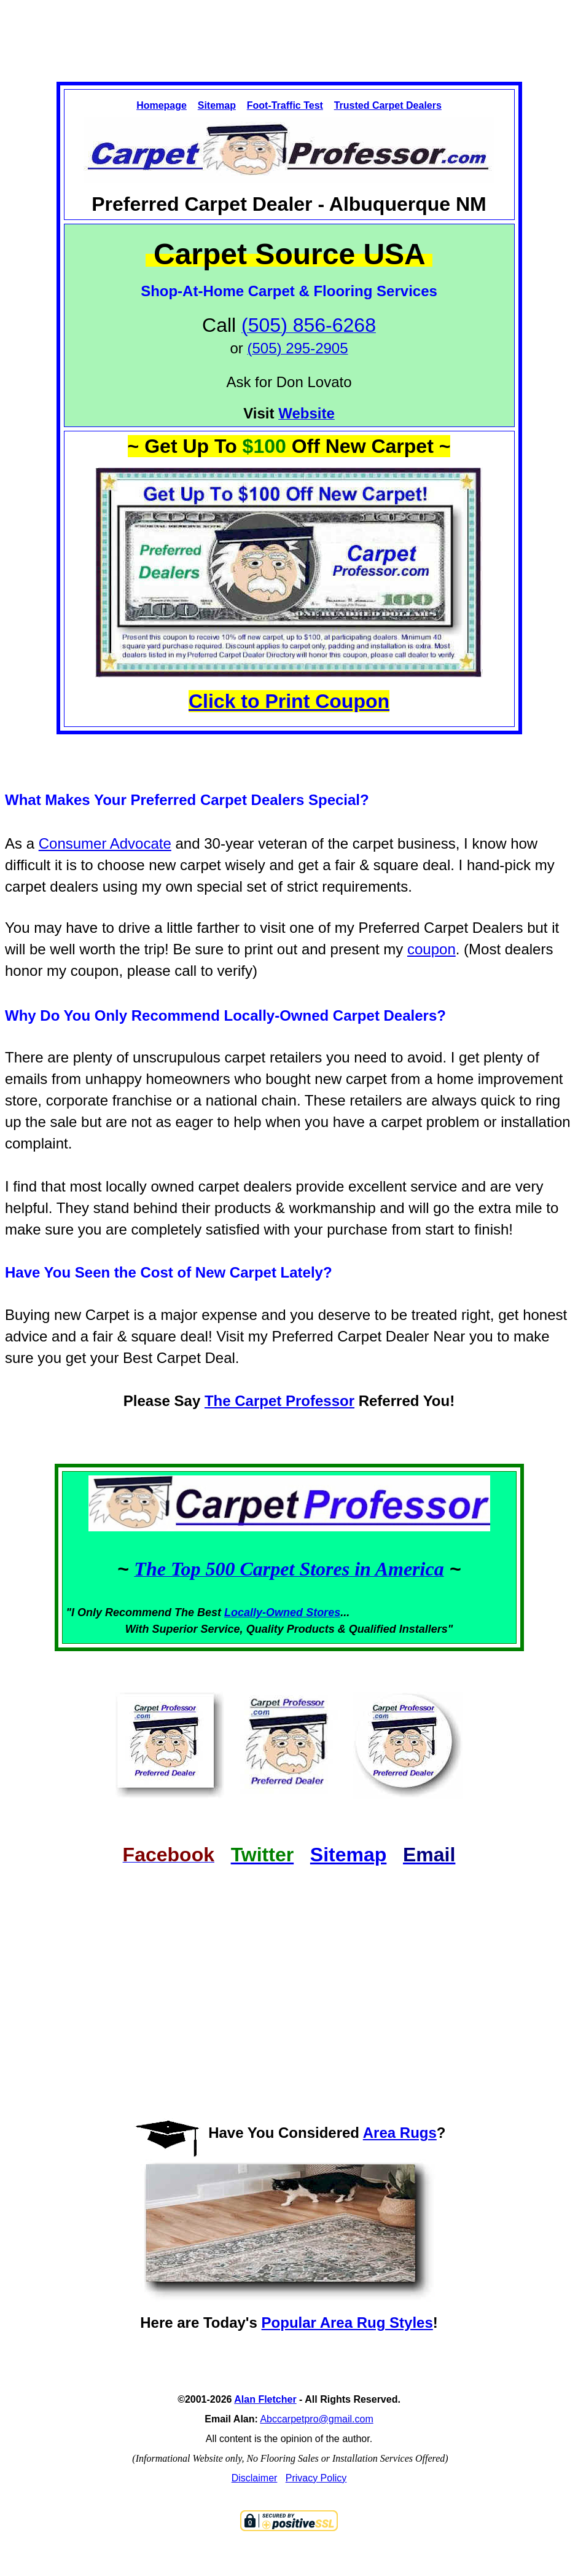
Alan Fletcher (265, 2399)
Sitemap (217, 105)
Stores (323, 1612)
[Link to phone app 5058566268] (297, 350)
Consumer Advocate (105, 843)
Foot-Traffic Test (285, 105)
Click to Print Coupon (289, 701)
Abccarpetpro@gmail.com (316, 2419)
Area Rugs (400, 2132)
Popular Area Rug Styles (347, 2322)
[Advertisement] (289, 30)
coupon (431, 949)
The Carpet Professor (279, 1400)
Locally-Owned (265, 1612)
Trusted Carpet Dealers (388, 105)
